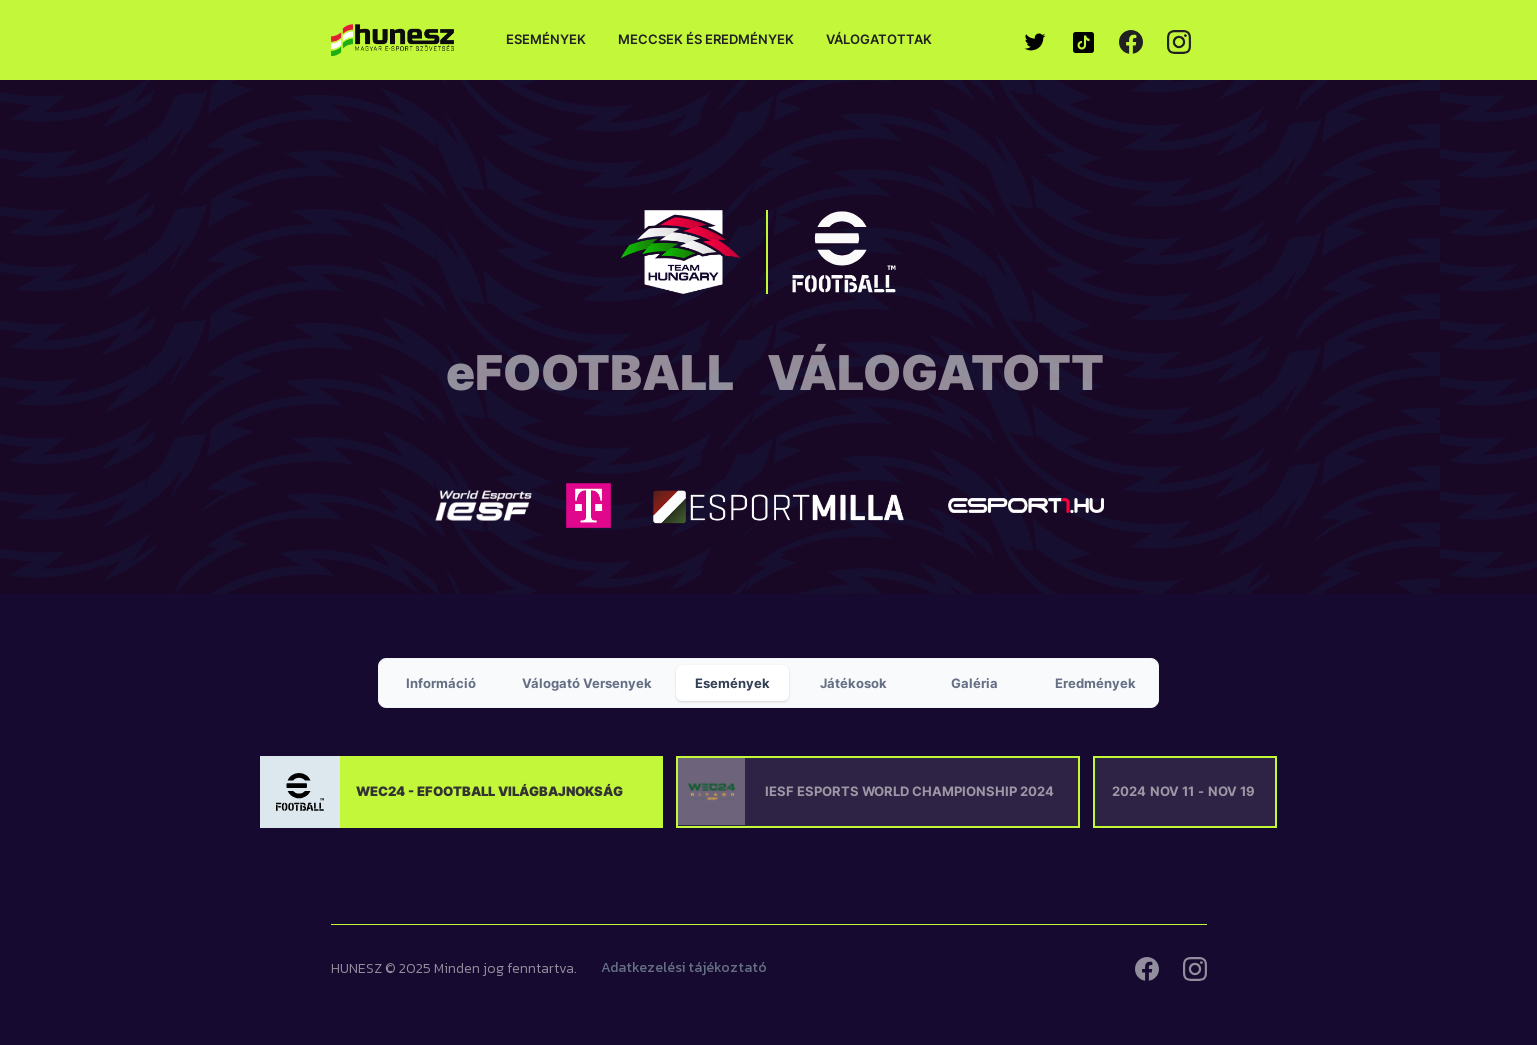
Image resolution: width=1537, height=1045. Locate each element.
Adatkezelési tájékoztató (684, 968)
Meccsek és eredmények (706, 39)
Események (546, 39)
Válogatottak (879, 39)
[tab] (441, 683)
